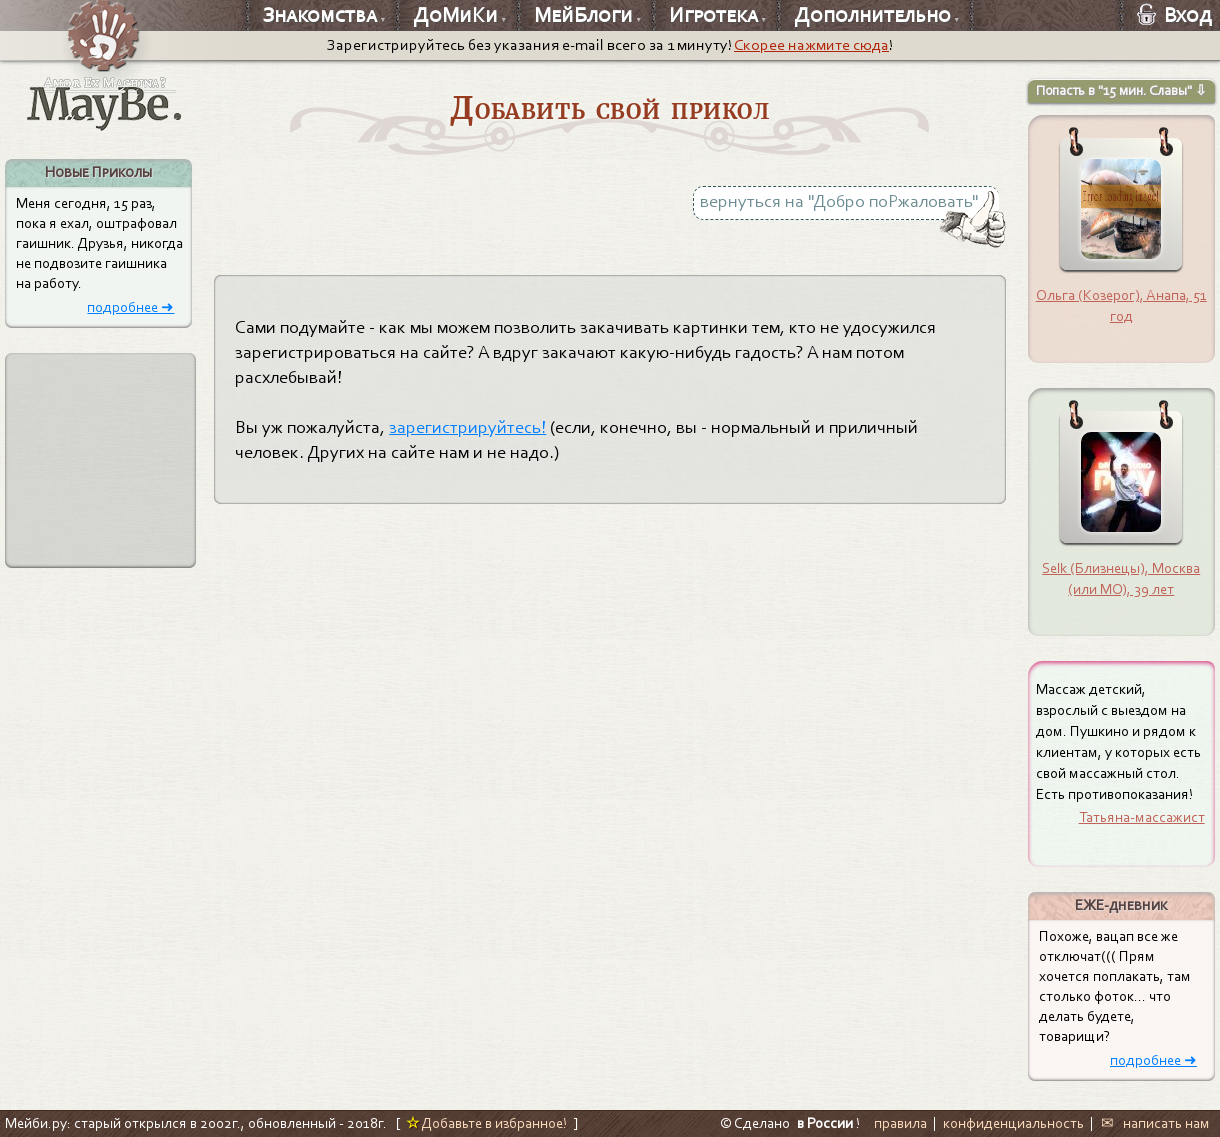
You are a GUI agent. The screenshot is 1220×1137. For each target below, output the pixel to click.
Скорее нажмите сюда (811, 45)
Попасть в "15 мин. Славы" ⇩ (1121, 90)
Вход (1174, 15)
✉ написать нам (1155, 1123)
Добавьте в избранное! (486, 1123)
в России (825, 1123)
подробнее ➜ (130, 307)
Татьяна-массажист (1142, 817)
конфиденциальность (1013, 1123)
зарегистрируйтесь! (467, 427)
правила (900, 1123)
